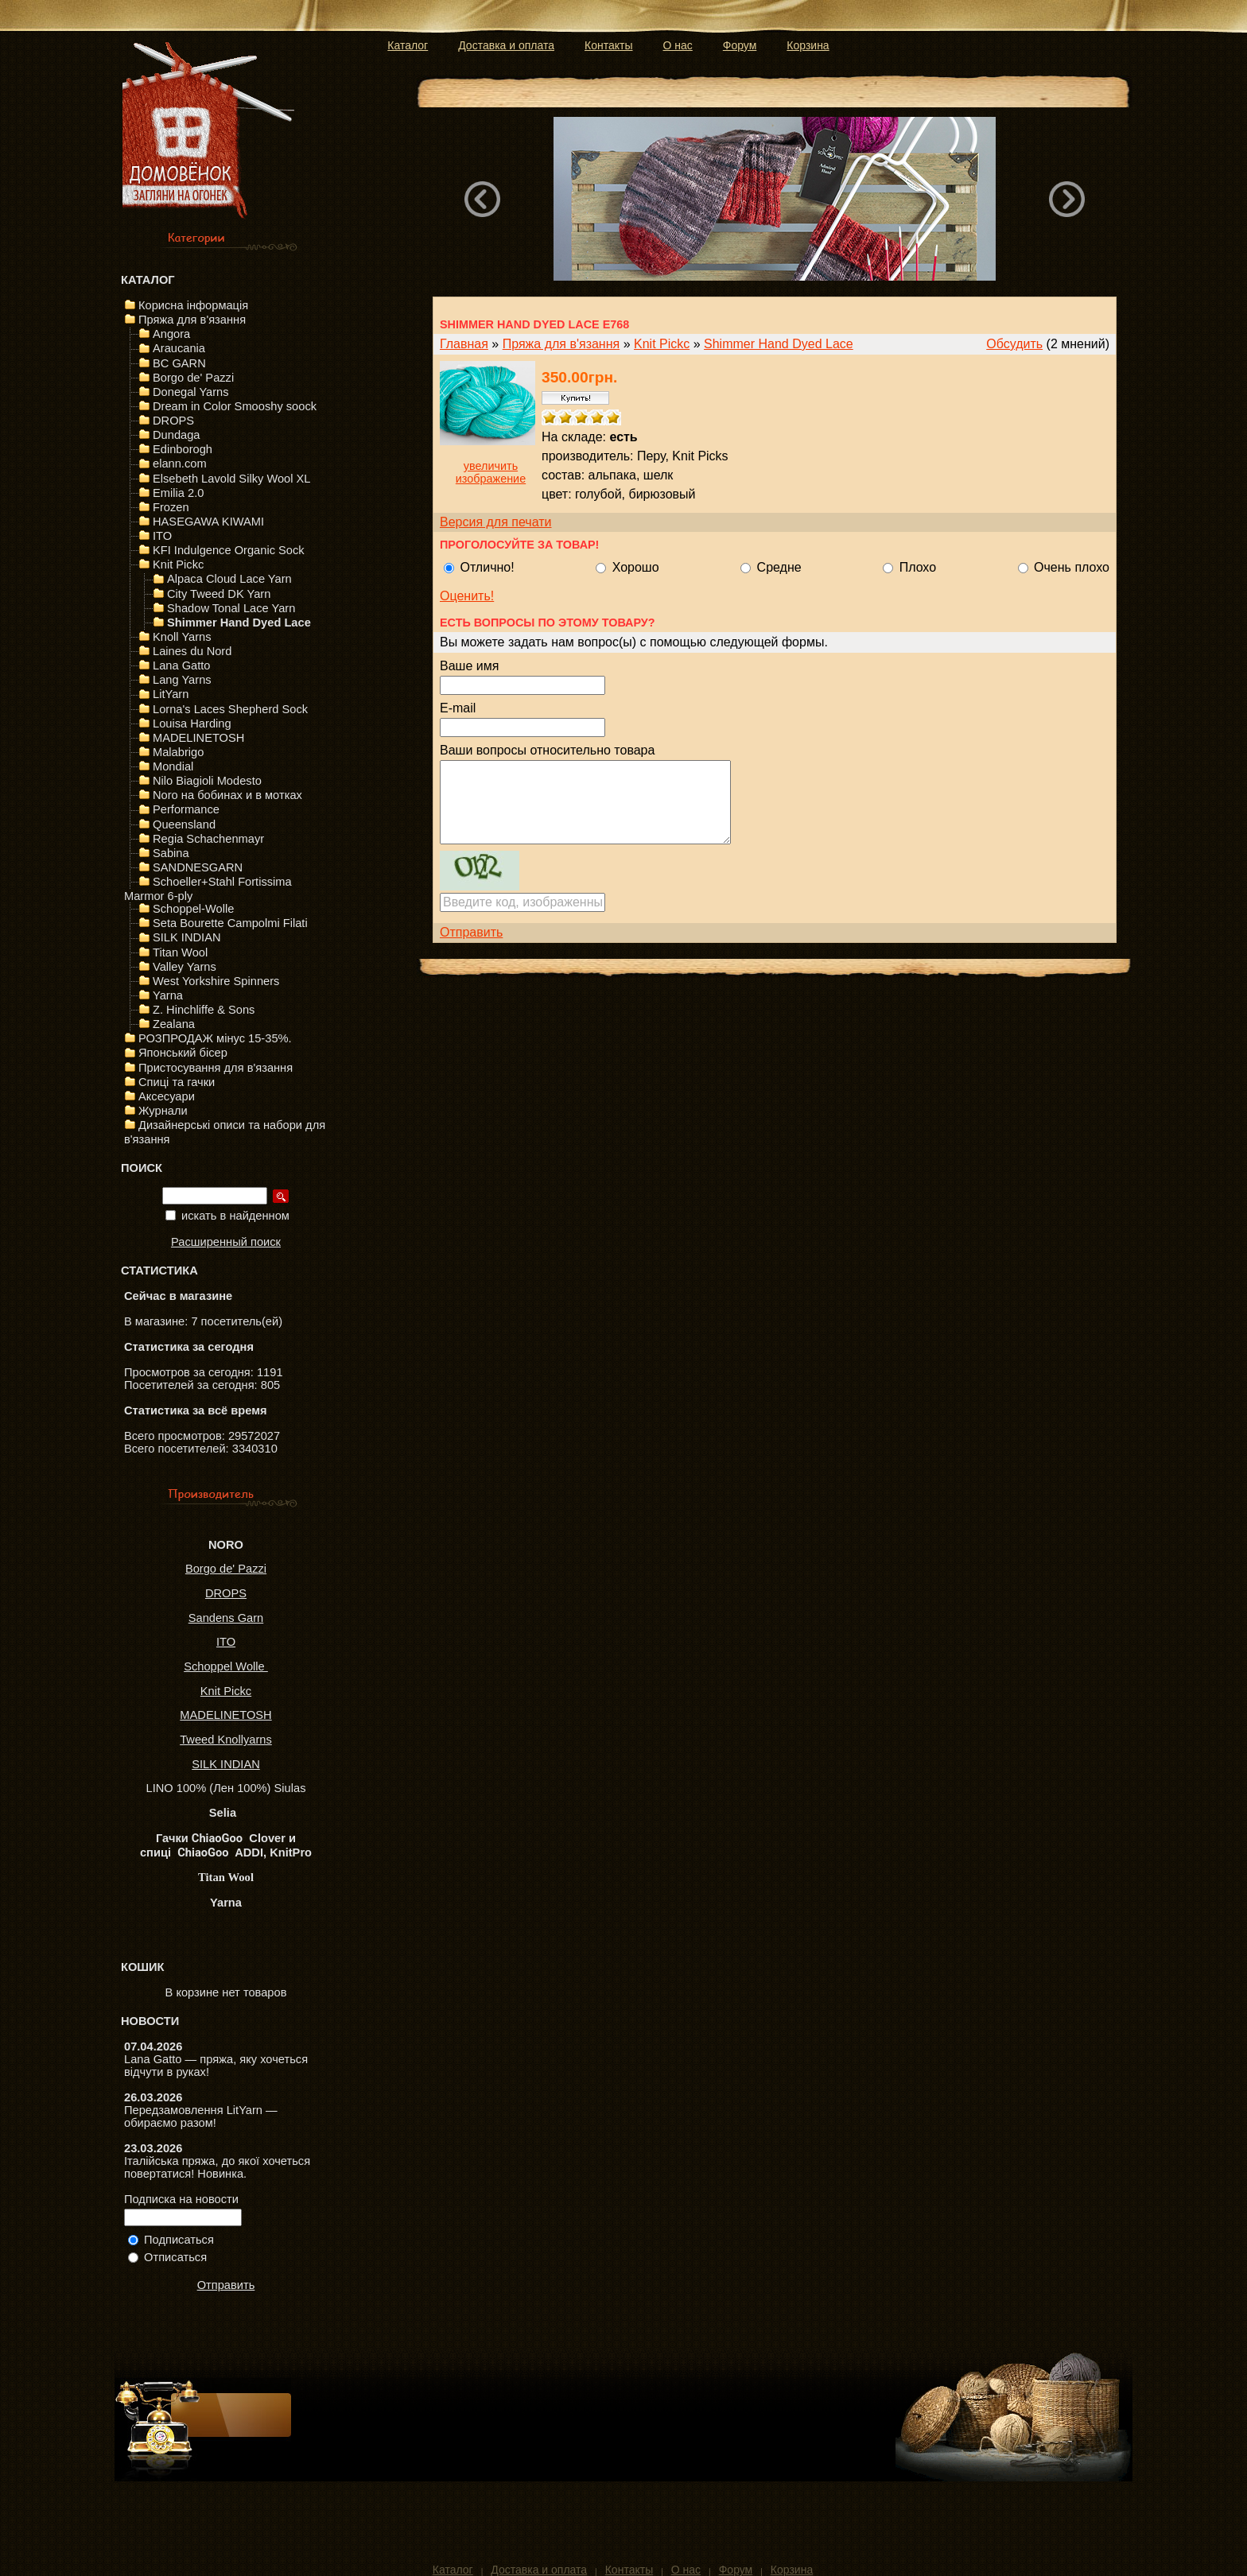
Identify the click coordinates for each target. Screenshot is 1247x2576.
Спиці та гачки (176, 1082)
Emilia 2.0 (178, 493)
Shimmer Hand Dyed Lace (239, 622)
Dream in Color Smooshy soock (235, 406)
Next (1067, 199)
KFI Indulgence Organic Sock (229, 550)
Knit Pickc (178, 564)
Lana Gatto (182, 665)
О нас (678, 45)
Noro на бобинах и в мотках (227, 795)
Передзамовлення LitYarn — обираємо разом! (201, 2116)
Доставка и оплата (506, 45)
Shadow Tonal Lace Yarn (231, 608)
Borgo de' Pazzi (193, 377)
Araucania (179, 348)
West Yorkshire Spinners (216, 981)
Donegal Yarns (191, 392)
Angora (171, 334)
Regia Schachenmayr (208, 838)
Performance (186, 809)
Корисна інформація (193, 305)
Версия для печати (495, 522)
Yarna (168, 995)
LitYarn (170, 694)
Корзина (808, 45)
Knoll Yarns (182, 636)
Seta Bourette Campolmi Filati (230, 923)
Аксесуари (166, 1096)
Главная (464, 344)
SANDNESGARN (198, 867)
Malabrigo (178, 752)
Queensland (184, 824)
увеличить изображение (491, 472)
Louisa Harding (192, 723)
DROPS (173, 420)
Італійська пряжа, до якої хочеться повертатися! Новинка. (217, 2167)
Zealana (174, 1024)
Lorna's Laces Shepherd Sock (230, 709)
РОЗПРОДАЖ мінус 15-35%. (215, 1038)
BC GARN (179, 363)
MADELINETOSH (198, 737)
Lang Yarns (182, 679)
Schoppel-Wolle (193, 908)
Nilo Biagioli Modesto (207, 780)
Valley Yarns (184, 966)
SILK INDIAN (187, 937)
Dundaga (176, 435)
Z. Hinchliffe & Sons (203, 1009)
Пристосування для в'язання (215, 1067)
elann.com (180, 463)
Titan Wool (180, 952)
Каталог (407, 45)
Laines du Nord (192, 651)
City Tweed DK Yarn (218, 594)
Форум (740, 45)
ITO (162, 536)
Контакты (608, 45)
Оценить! (467, 596)
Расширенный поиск (226, 1242)
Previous (482, 199)
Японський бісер (182, 1052)
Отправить (226, 2285)
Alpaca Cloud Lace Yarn (229, 578)
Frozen (171, 507)
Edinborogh (182, 449)
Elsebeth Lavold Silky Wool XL (232, 478)
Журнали (163, 1110)
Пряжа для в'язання (192, 319)
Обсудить (1014, 344)
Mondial (173, 766)
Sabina (171, 853)
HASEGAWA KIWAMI (208, 521)
